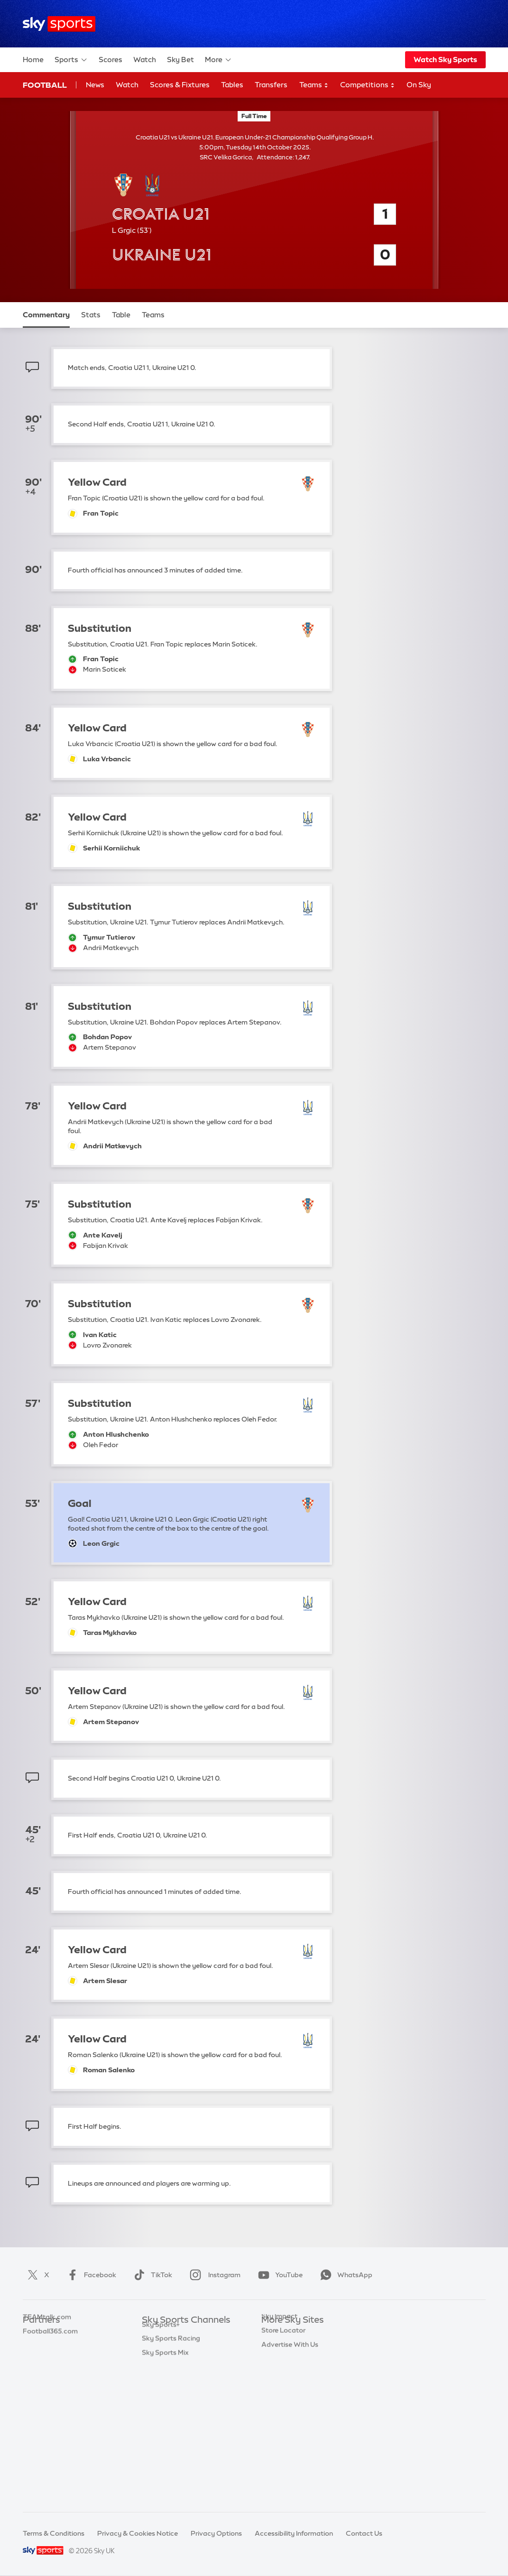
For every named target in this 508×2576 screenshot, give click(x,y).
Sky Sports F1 (163, 2405)
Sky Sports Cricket (171, 2376)
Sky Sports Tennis (170, 2419)
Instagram (213, 2275)
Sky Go (272, 2362)
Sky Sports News (168, 2447)
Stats (91, 314)
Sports (71, 60)
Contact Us (364, 2533)
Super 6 (35, 2348)
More (218, 60)
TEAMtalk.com (47, 2362)
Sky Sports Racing (171, 2475)
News (95, 84)
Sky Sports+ (161, 2461)
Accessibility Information (294, 2533)
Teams (314, 85)
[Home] (59, 24)
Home (33, 59)
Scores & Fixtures (180, 84)
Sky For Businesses (291, 2391)
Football (45, 85)
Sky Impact (279, 2419)
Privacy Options (216, 2533)
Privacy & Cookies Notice (137, 2533)
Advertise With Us (289, 2447)
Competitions (367, 85)
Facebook (89, 2275)
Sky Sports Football (173, 2362)
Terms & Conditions (53, 2533)
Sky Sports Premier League (184, 2348)
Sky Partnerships (288, 2405)
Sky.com (275, 2334)
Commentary (46, 314)
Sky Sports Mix (165, 2489)
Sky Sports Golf (167, 2391)
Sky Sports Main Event (177, 2334)
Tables (232, 84)
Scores (110, 59)
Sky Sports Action (170, 2433)
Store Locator (283, 2433)
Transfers (271, 84)
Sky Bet (180, 59)
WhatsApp (344, 2275)
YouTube (278, 2275)
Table (121, 314)
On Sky (418, 84)
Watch (144, 59)
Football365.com (50, 2376)
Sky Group (277, 2376)
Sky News (276, 2348)
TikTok (151, 2275)
